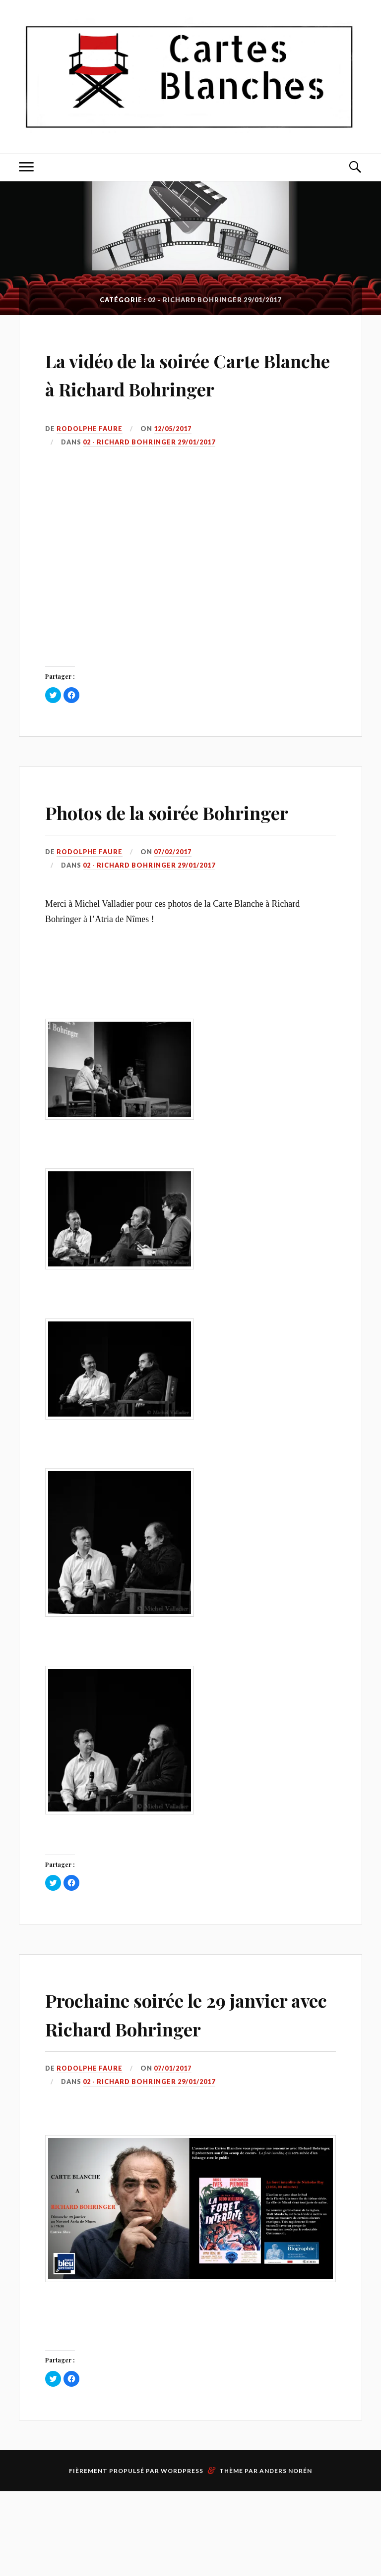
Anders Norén (285, 2555)
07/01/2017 (174, 2153)
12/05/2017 (174, 457)
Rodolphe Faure (90, 457)
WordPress (182, 2555)
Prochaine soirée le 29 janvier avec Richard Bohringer (155, 2083)
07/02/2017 (174, 909)
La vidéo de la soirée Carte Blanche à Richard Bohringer (178, 387)
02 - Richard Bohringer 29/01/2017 (149, 470)
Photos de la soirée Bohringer (140, 853)
